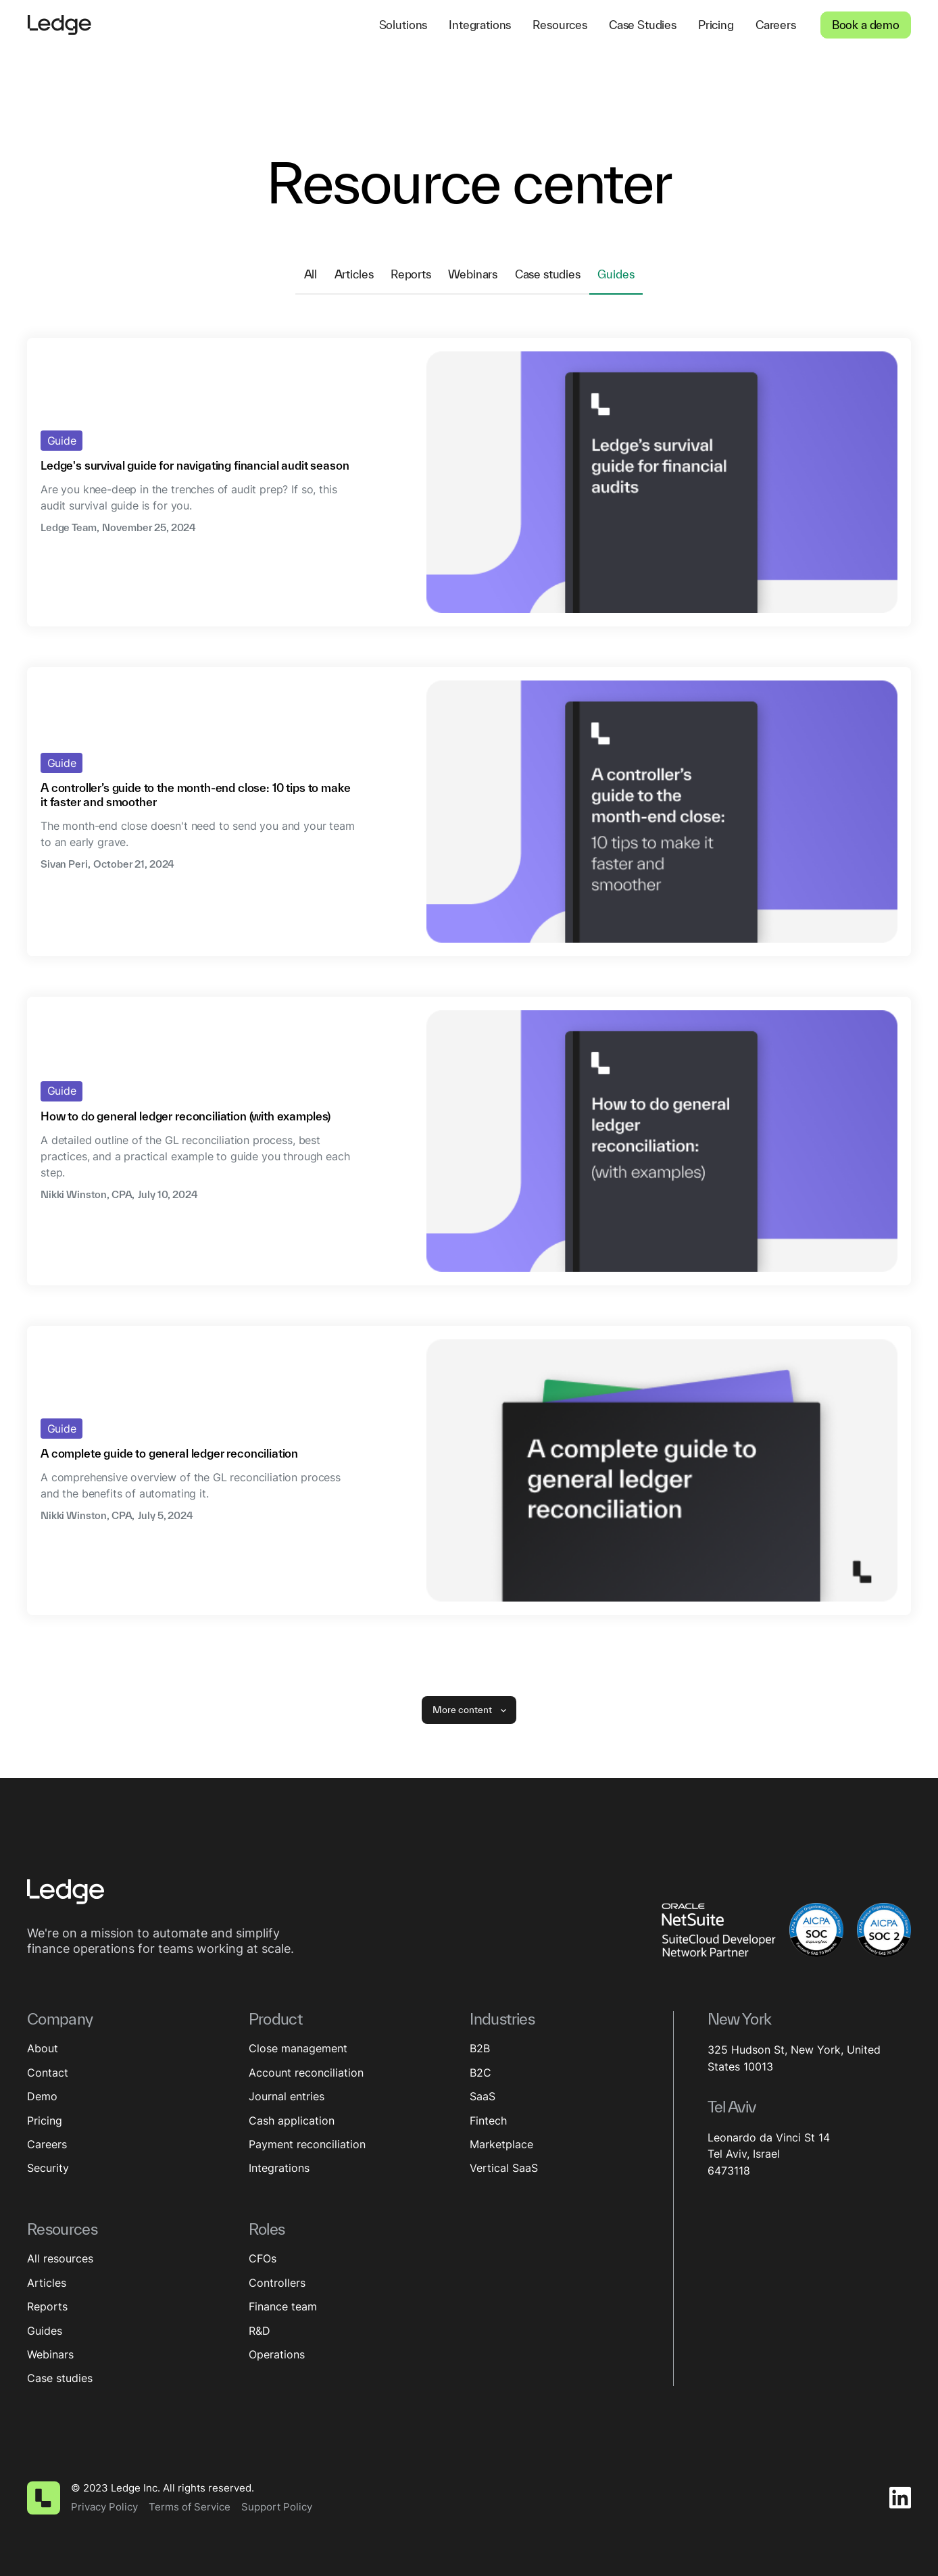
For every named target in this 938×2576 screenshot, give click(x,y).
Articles (46, 2282)
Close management (298, 2048)
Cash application (292, 2120)
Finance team (283, 2306)
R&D (259, 2330)
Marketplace (501, 2144)
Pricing (44, 2120)
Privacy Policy (104, 2506)
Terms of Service (189, 2506)
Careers (47, 2144)
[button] (403, 24)
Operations (277, 2354)
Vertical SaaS (504, 2168)
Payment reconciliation (307, 2144)
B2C (480, 2072)
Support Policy (276, 2506)
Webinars (50, 2354)
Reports (47, 2306)
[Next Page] (469, 1710)
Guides (44, 2330)
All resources (60, 2258)
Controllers (277, 2282)
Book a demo (865, 24)
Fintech (488, 2120)
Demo (42, 2096)
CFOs (262, 2258)
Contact (47, 2072)
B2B (480, 2048)
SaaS (482, 2096)
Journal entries (286, 2096)
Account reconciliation (306, 2072)
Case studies (60, 2378)
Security (48, 2168)
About (42, 2048)
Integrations (279, 2168)
